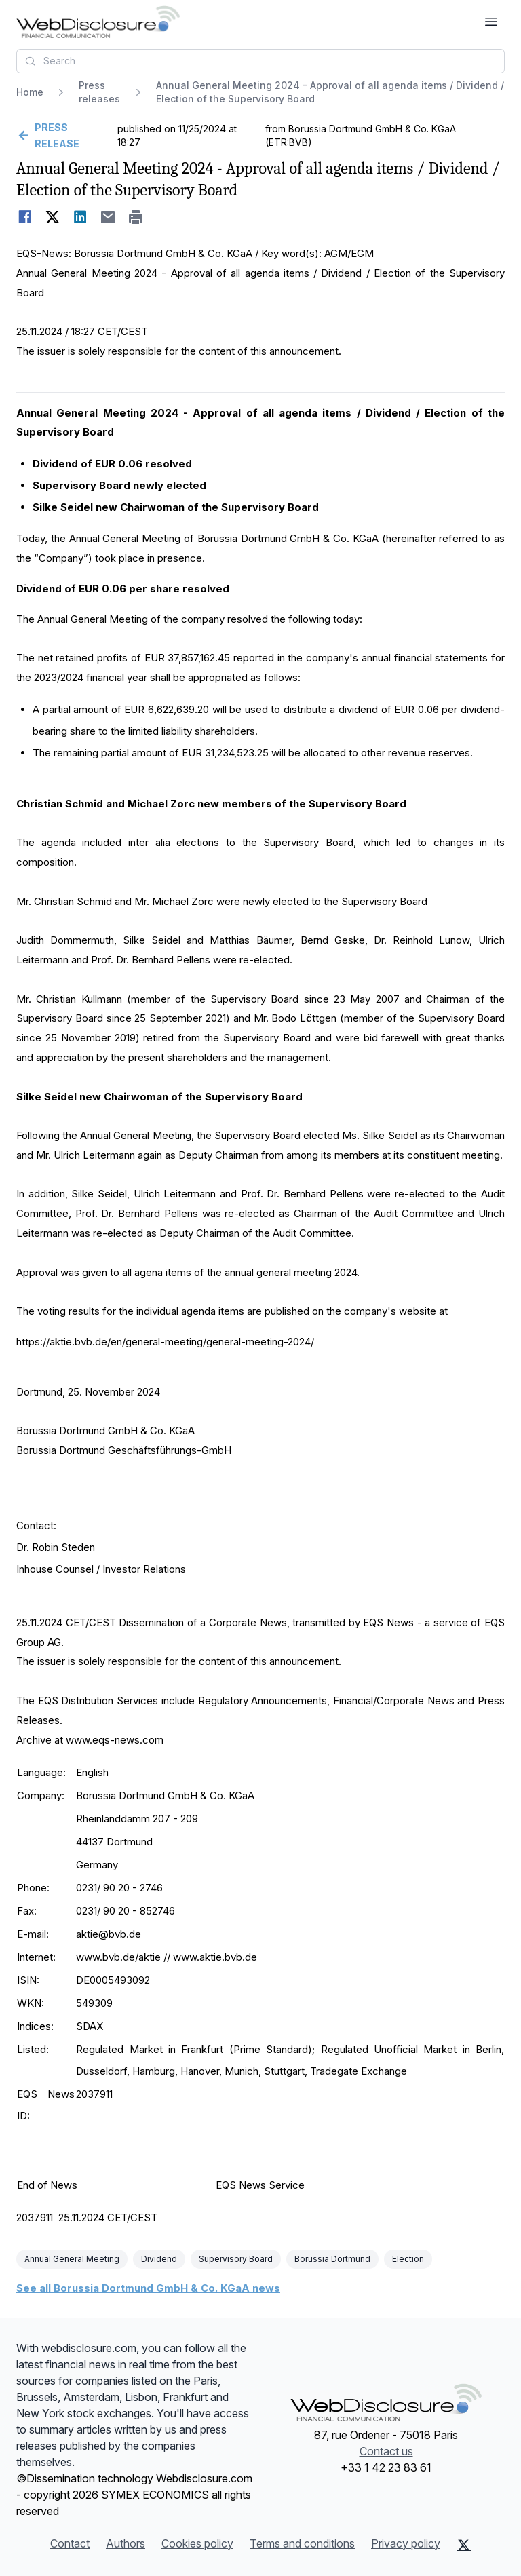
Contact (70, 2543)
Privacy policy (405, 2543)
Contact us (386, 2451)
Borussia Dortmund (332, 2259)
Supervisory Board (236, 2259)
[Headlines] (98, 21)
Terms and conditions (302, 2543)
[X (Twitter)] (464, 2544)
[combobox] (260, 61)
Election (408, 2259)
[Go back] (65, 135)
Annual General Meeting (71, 2259)
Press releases (99, 91)
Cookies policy (197, 2543)
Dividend (159, 2259)
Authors (125, 2543)
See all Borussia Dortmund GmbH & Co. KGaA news (148, 2288)
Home (29, 92)
